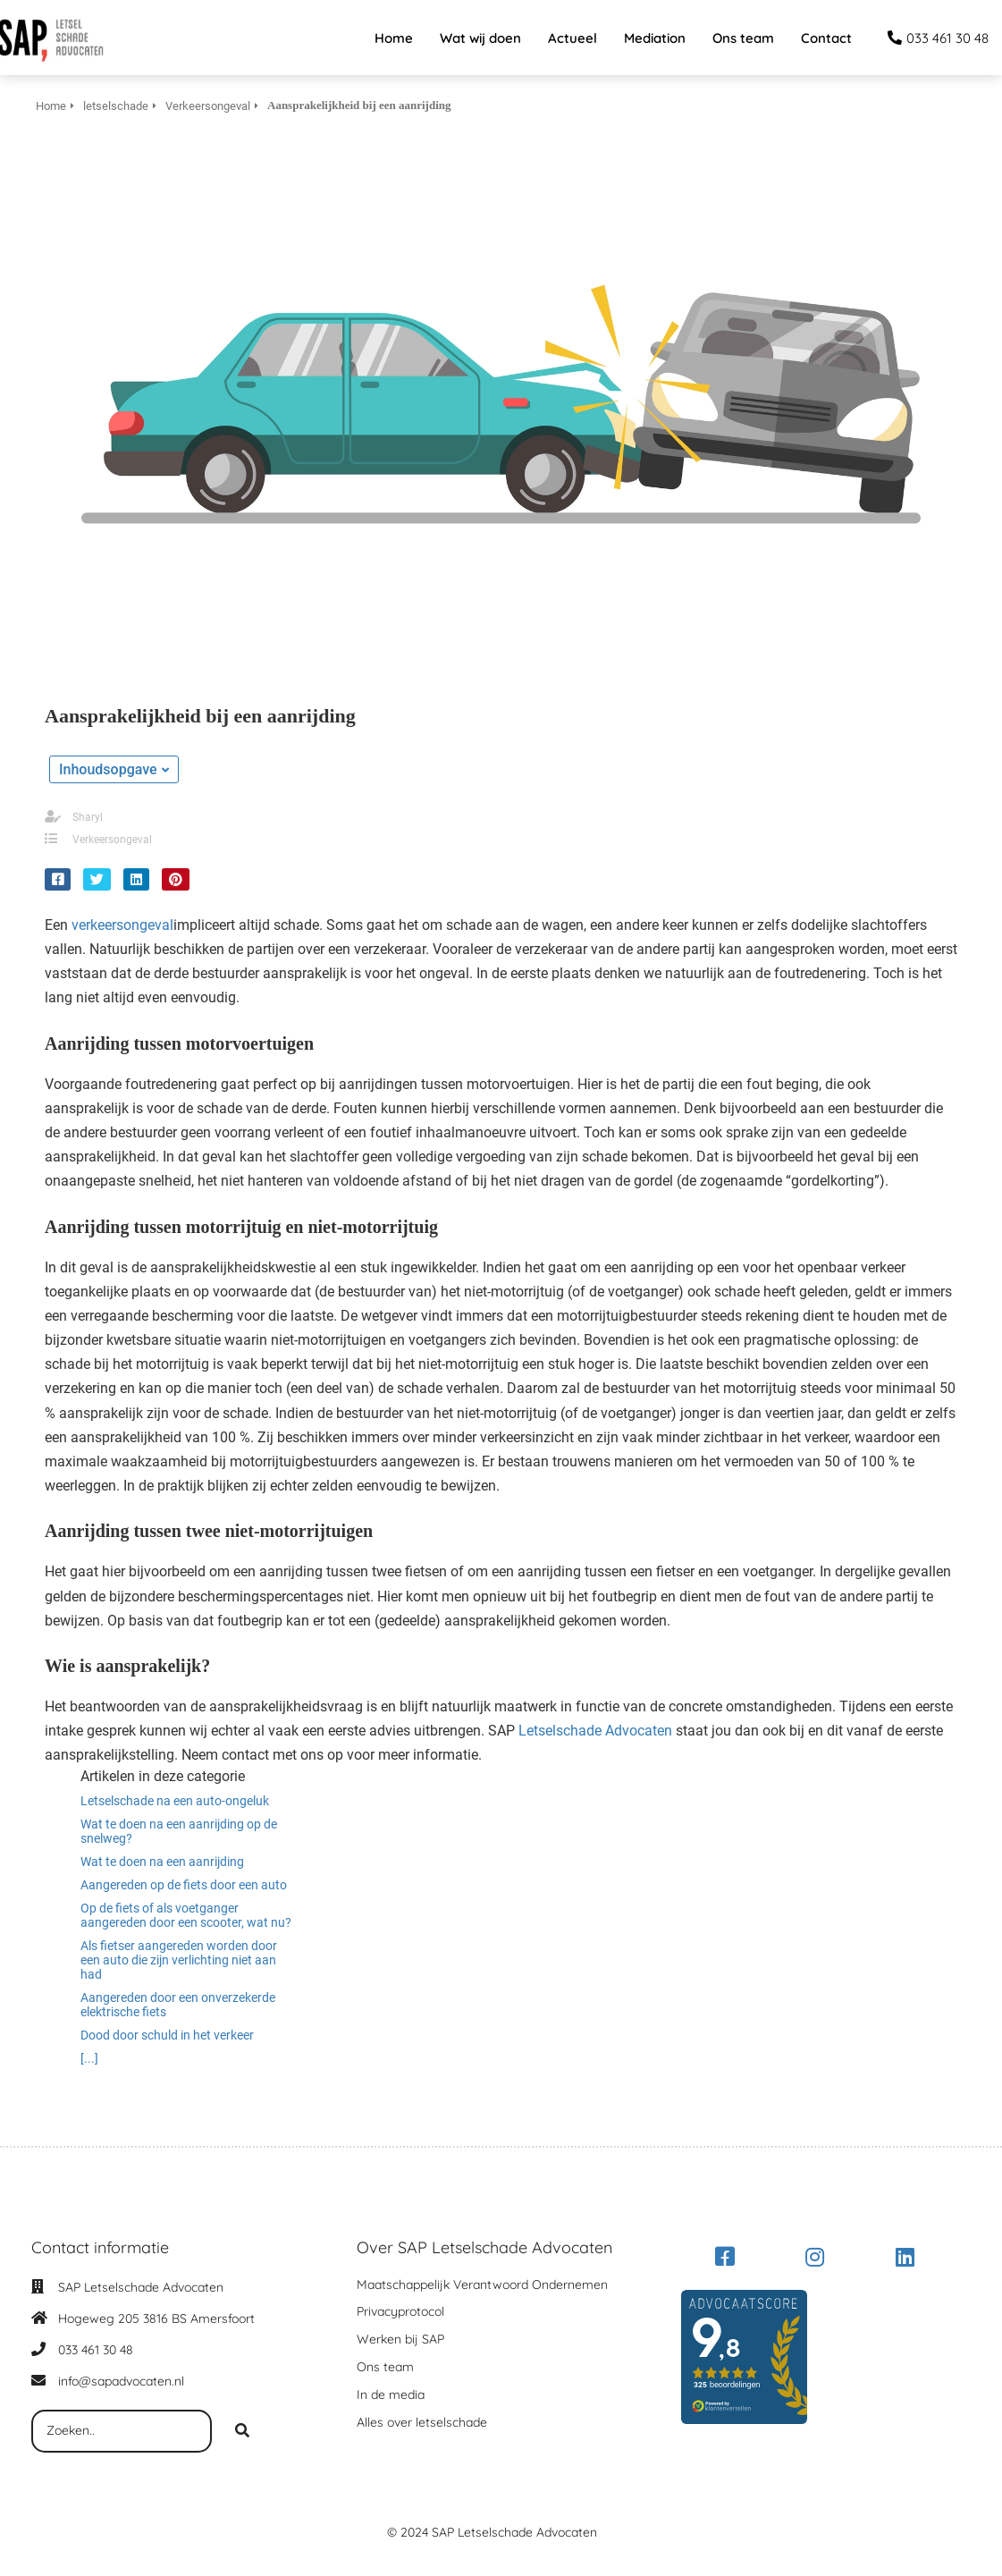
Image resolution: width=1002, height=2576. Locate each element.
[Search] (242, 2431)
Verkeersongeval (112, 839)
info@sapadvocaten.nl (121, 2381)
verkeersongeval (122, 924)
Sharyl (87, 817)
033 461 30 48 (95, 2350)
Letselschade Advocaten (595, 1730)
